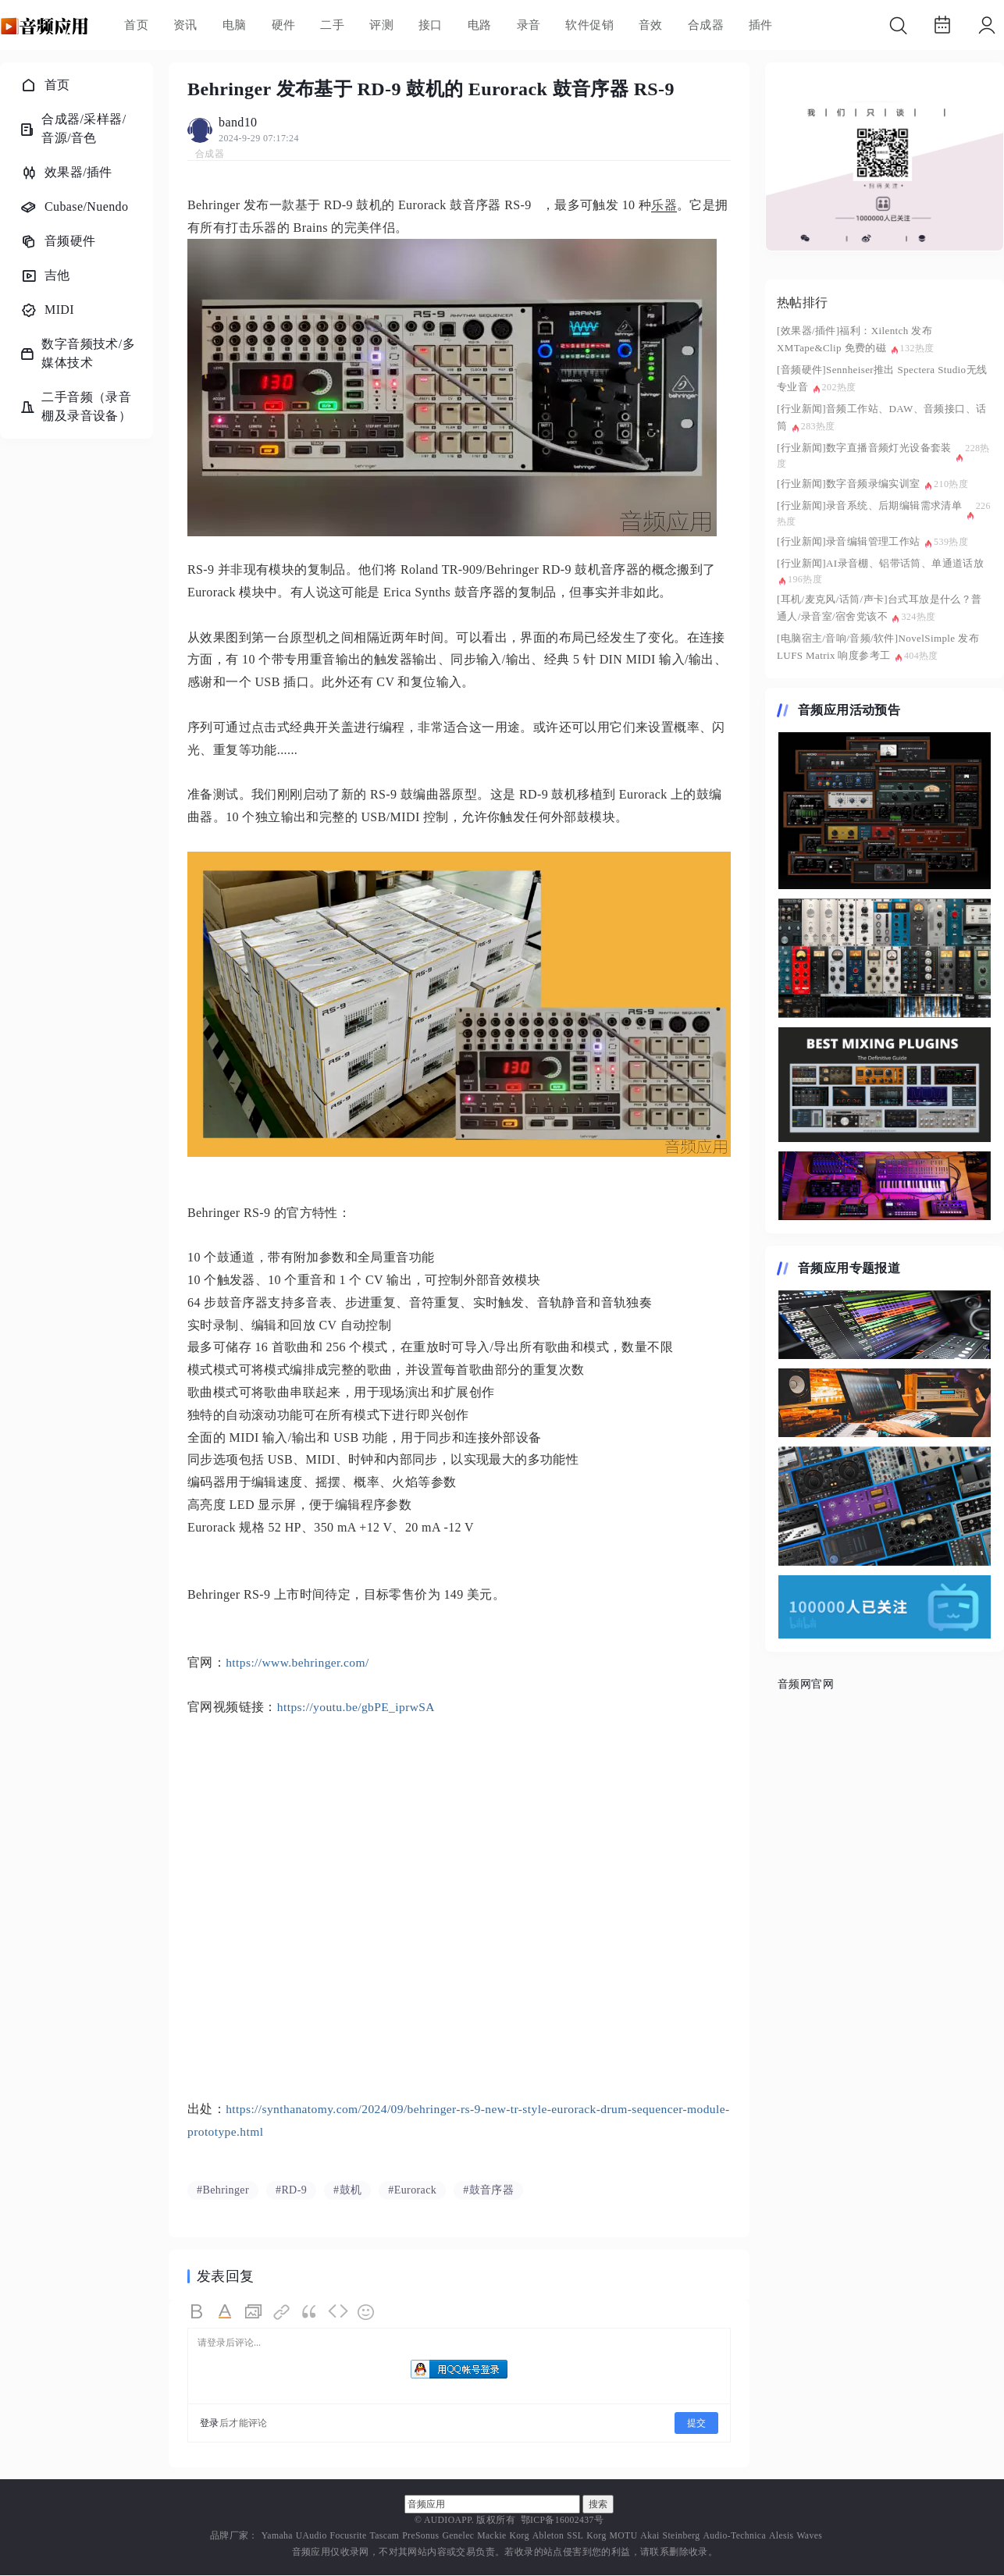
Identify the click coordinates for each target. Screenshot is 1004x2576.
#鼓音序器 (488, 2191)
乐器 (664, 205)
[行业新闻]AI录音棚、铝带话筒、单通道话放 (880, 563)
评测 (381, 25)
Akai (649, 2537)
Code (338, 2313)
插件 (761, 25)
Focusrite (348, 2537)
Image (254, 2313)
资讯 (185, 25)
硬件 (284, 25)
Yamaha (277, 2537)
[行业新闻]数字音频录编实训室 (848, 483)
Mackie (491, 2537)
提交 (696, 2423)
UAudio (311, 2537)
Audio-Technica (735, 2537)
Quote (310, 2313)
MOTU (624, 2537)
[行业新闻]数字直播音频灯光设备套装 (864, 448)
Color (225, 2313)
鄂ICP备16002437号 (562, 2521)
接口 (430, 25)
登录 (209, 2423)
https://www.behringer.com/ (299, 1662)
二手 (332, 25)
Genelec (458, 2537)
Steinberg (681, 2537)
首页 (136, 25)
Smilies (366, 2313)
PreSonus (420, 2537)
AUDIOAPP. (449, 2521)
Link (282, 2313)
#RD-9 (291, 2191)
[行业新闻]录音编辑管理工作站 (848, 541)
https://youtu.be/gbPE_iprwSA (358, 1706)
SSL (575, 2537)
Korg (519, 2537)
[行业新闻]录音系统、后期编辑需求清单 (869, 505)
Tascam (384, 2537)
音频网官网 (806, 1684)
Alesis (781, 2537)
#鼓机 (347, 2191)
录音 (529, 25)
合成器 (706, 25)
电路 (480, 25)
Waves (809, 2537)
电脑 (235, 25)
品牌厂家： (234, 2537)
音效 (651, 25)
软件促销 (589, 25)
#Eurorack (412, 2191)
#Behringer (223, 2191)
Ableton (548, 2537)
